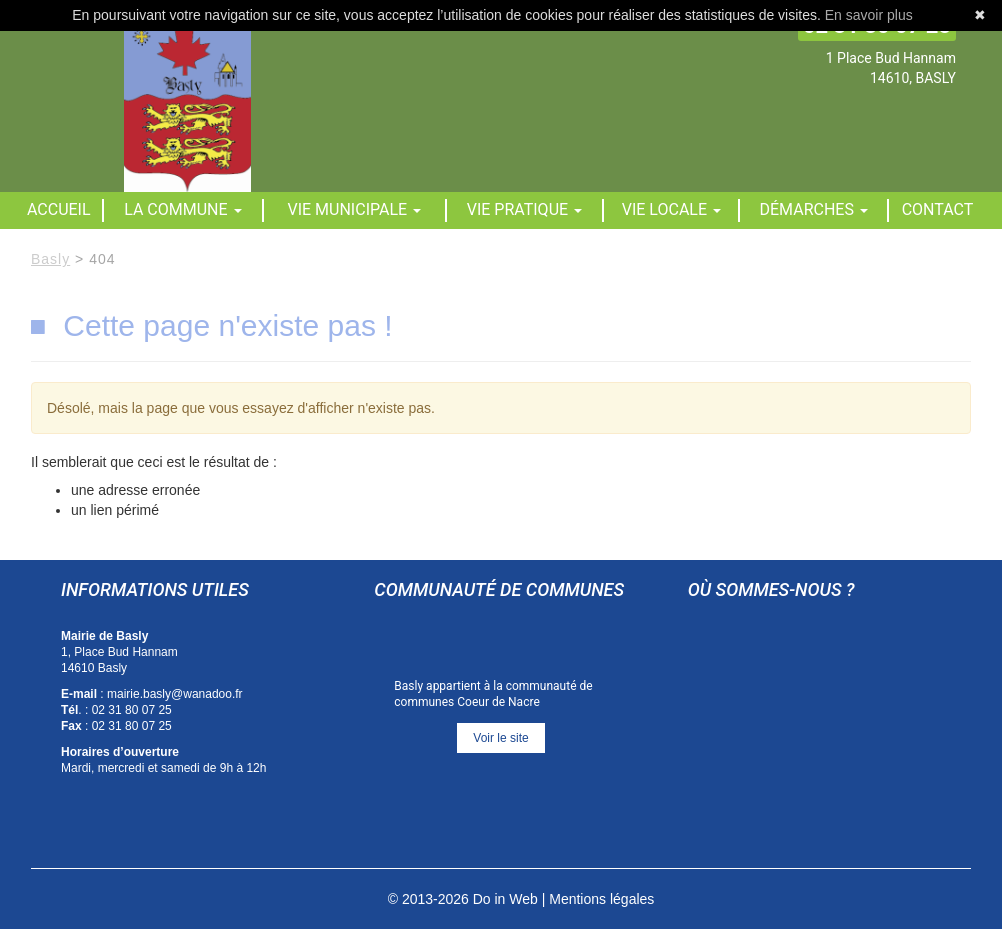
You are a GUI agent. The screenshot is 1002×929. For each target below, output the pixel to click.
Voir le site (500, 738)
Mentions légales (601, 899)
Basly (50, 259)
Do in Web (505, 899)
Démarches (814, 209)
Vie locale (671, 209)
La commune (182, 209)
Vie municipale (355, 209)
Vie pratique (524, 209)
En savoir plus (869, 15)
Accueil (59, 209)
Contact (938, 209)
